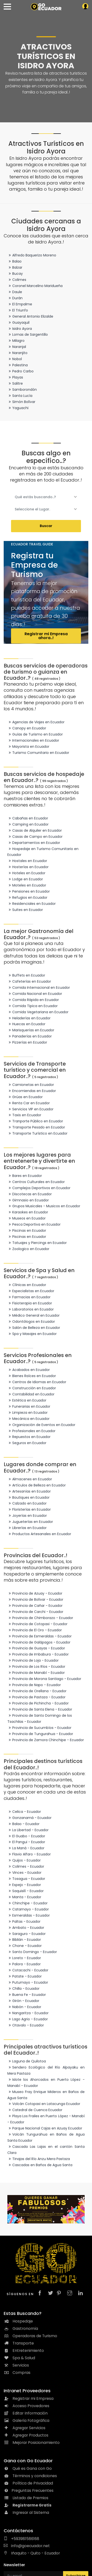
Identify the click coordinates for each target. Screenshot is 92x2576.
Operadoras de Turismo (30, 2335)
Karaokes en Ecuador (27, 1212)
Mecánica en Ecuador (28, 1418)
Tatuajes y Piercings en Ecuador (37, 1242)
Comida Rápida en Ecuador (33, 999)
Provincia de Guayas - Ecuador (36, 1648)
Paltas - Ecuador (23, 1921)
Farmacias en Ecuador (29, 1297)
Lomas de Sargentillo (27, 334)
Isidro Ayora (19, 328)
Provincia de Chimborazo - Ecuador (40, 1617)
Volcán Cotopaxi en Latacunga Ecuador (43, 2103)
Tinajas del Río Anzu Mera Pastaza (38, 2158)
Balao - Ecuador (23, 1823)
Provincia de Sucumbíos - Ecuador (39, 1727)
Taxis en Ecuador (24, 1115)
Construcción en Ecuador (31, 1388)
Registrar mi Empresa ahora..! (46, 635)
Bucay (15, 273)
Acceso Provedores (26, 2405)
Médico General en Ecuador (33, 1315)
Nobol (14, 358)
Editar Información (26, 2413)
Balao (14, 261)
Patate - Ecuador (24, 1976)
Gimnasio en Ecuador (28, 1200)
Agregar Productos (26, 2435)
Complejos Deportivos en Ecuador (38, 1187)
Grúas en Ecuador (25, 1096)
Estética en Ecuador (26, 1400)
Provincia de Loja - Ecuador (33, 1660)
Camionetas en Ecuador (30, 1084)
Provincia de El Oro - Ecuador (34, 1630)
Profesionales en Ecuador (31, 1430)
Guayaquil (18, 322)
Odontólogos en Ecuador (31, 1321)
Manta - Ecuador (24, 1897)
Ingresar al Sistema (26, 2512)
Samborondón (22, 389)
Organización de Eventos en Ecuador (41, 1424)
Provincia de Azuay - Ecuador (34, 1593)
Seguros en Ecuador (26, 1442)
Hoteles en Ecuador (26, 873)
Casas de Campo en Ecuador (35, 836)
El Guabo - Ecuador (26, 1836)
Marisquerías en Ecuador (30, 1030)
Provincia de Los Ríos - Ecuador (36, 1666)
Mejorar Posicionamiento (32, 2442)
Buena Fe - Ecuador (26, 1994)
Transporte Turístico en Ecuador (37, 1133)
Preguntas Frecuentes (28, 2490)
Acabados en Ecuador (28, 1369)
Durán (15, 298)
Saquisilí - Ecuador (25, 1890)
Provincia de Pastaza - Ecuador (36, 1697)
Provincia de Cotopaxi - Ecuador (37, 1624)
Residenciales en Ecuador (31, 903)
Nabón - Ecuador (24, 2006)
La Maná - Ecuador (25, 1848)
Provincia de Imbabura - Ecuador (38, 1654)
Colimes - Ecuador (25, 1866)
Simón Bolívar (21, 401)
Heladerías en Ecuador (29, 1018)
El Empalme (19, 304)
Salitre (15, 383)
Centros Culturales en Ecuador (36, 1181)
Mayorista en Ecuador (28, 746)
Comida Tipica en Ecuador (32, 1005)
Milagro (16, 340)
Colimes (16, 279)
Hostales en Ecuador (27, 860)
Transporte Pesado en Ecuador (36, 1127)
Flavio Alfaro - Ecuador (29, 1854)
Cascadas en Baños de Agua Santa (39, 2164)
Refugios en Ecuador (27, 897)
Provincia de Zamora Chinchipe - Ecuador (45, 1739)
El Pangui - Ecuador (26, 1842)
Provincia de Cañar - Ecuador (35, 1605)
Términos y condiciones (30, 2475)
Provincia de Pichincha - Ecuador (38, 1703)
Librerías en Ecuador (27, 1527)
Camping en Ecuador (28, 824)
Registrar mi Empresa (28, 2398)
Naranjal (16, 346)
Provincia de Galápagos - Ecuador (38, 1642)
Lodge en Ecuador (25, 879)
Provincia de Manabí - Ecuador (36, 1672)
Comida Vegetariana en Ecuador (37, 1012)
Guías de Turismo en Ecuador (35, 734)
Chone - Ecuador (24, 1945)
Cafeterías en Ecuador (29, 981)
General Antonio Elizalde (30, 316)
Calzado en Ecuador (27, 1503)
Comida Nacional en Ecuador (34, 993)
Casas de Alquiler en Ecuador (34, 830)
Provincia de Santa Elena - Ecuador (39, 1709)
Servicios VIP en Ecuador (30, 1109)
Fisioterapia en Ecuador (29, 1303)
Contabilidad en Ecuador (30, 1394)
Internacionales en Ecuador (33, 740)
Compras (17, 2372)
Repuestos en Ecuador (29, 1436)
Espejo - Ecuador (24, 1884)
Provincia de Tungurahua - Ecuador (40, 1733)
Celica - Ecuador (24, 1811)
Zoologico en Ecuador (28, 1248)
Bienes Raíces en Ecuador (31, 1375)
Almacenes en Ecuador (29, 1479)
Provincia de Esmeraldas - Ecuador (39, 1636)
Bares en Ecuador (24, 1175)
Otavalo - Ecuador (25, 2025)
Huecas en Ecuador (26, 1024)
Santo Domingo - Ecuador (32, 1951)
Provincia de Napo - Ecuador (34, 1684)
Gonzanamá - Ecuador (29, 1817)
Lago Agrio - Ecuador (27, 2019)
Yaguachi (17, 407)
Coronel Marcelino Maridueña (35, 285)
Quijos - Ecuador (24, 1860)
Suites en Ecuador (25, 909)
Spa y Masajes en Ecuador (32, 1333)
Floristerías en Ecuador (29, 1509)
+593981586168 (21, 2538)
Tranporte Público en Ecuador (35, 1121)
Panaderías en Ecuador (29, 1036)
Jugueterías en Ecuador (30, 1521)
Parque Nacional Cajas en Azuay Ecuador (44, 2128)
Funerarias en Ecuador (28, 1406)
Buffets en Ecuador (26, 975)
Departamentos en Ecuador (33, 842)
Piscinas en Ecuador (26, 1230)
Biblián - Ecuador (24, 1939)
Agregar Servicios (24, 2427)
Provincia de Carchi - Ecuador (35, 1611)
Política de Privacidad (28, 2483)
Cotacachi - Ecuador (27, 1970)
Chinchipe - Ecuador (27, 1903)
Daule (14, 291)
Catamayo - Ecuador (28, 1909)
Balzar (14, 267)
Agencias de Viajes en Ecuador (36, 722)
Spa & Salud (19, 2357)
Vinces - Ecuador (24, 1872)
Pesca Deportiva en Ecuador (34, 1224)
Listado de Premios (26, 2497)
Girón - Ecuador (23, 2000)
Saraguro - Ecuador (26, 1933)
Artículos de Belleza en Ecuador (36, 1485)
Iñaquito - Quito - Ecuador (32, 2553)
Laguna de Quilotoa (26, 2061)
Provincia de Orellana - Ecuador (36, 1691)
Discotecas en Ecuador (29, 1194)
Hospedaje (18, 2321)
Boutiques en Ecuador (28, 1497)
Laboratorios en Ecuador (30, 1309)
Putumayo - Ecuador (27, 1982)
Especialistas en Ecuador (30, 1290)
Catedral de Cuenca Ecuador (34, 2109)
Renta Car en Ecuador (28, 1103)
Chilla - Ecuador (23, 1988)
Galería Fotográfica (26, 2420)
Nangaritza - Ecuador (28, 2013)
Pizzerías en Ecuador (27, 1042)
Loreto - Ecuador (24, 1957)
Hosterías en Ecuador (28, 866)
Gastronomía (21, 2328)
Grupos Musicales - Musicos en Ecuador (43, 1206)
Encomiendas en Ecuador (31, 1090)
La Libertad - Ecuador (28, 1830)
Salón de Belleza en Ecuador (33, 1327)
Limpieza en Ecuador (27, 1412)
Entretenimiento (24, 2350)
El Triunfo (17, 310)
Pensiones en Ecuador (28, 891)
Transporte (19, 2343)
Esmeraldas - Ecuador (28, 1915)
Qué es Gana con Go (28, 2468)
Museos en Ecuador (26, 1218)
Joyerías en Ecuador (27, 1515)
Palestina (17, 365)
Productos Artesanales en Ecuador (39, 1533)
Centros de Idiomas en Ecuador (36, 1382)
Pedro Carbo (20, 371)
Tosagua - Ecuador (26, 1878)
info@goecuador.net (27, 2545)
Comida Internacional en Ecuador (38, 987)
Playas (15, 377)
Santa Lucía (19, 395)
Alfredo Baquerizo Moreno (31, 255)
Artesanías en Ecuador (29, 1491)
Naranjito (17, 352)
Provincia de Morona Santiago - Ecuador (44, 1678)
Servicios (16, 2365)
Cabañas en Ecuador (27, 818)
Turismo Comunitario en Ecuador (38, 752)
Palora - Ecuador (24, 1964)
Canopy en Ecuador (26, 728)
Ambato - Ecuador (25, 1927)
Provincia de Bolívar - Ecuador (35, 1599)
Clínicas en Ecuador (26, 1284)
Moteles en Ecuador (26, 885)
